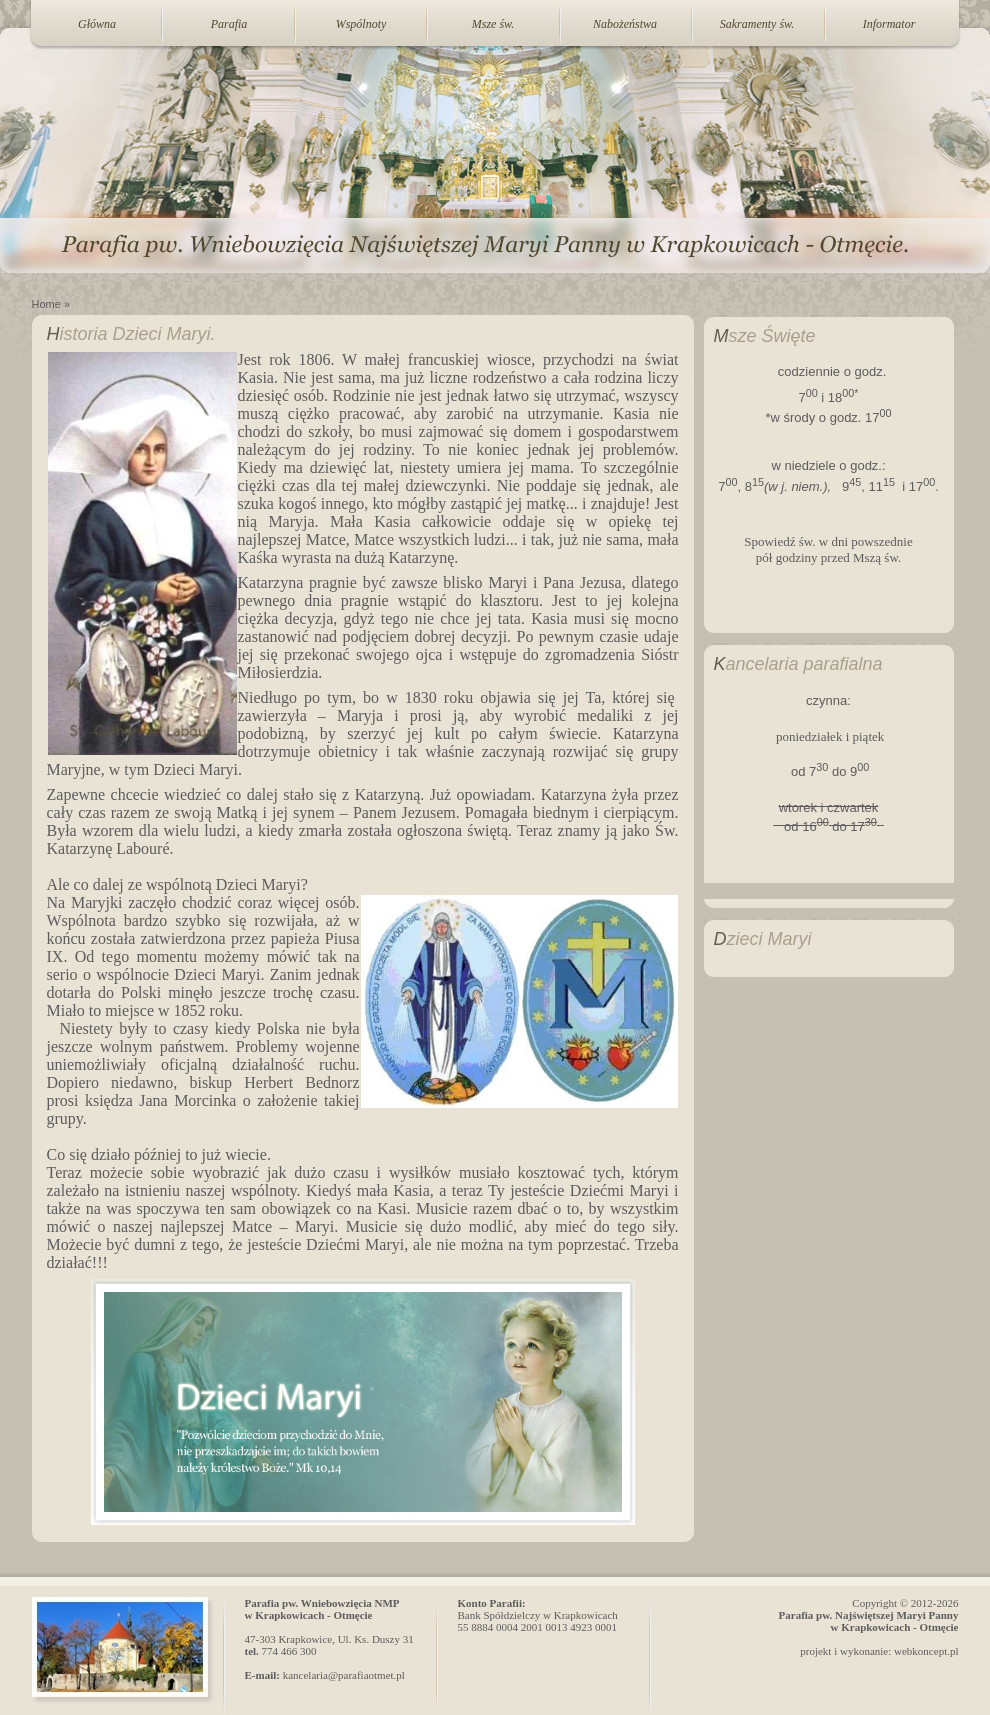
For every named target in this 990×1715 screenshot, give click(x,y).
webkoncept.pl (926, 1651)
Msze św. (493, 24)
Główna (97, 24)
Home (46, 304)
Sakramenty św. (757, 24)
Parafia (229, 24)
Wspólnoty (361, 24)
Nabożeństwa (625, 24)
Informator (889, 24)
